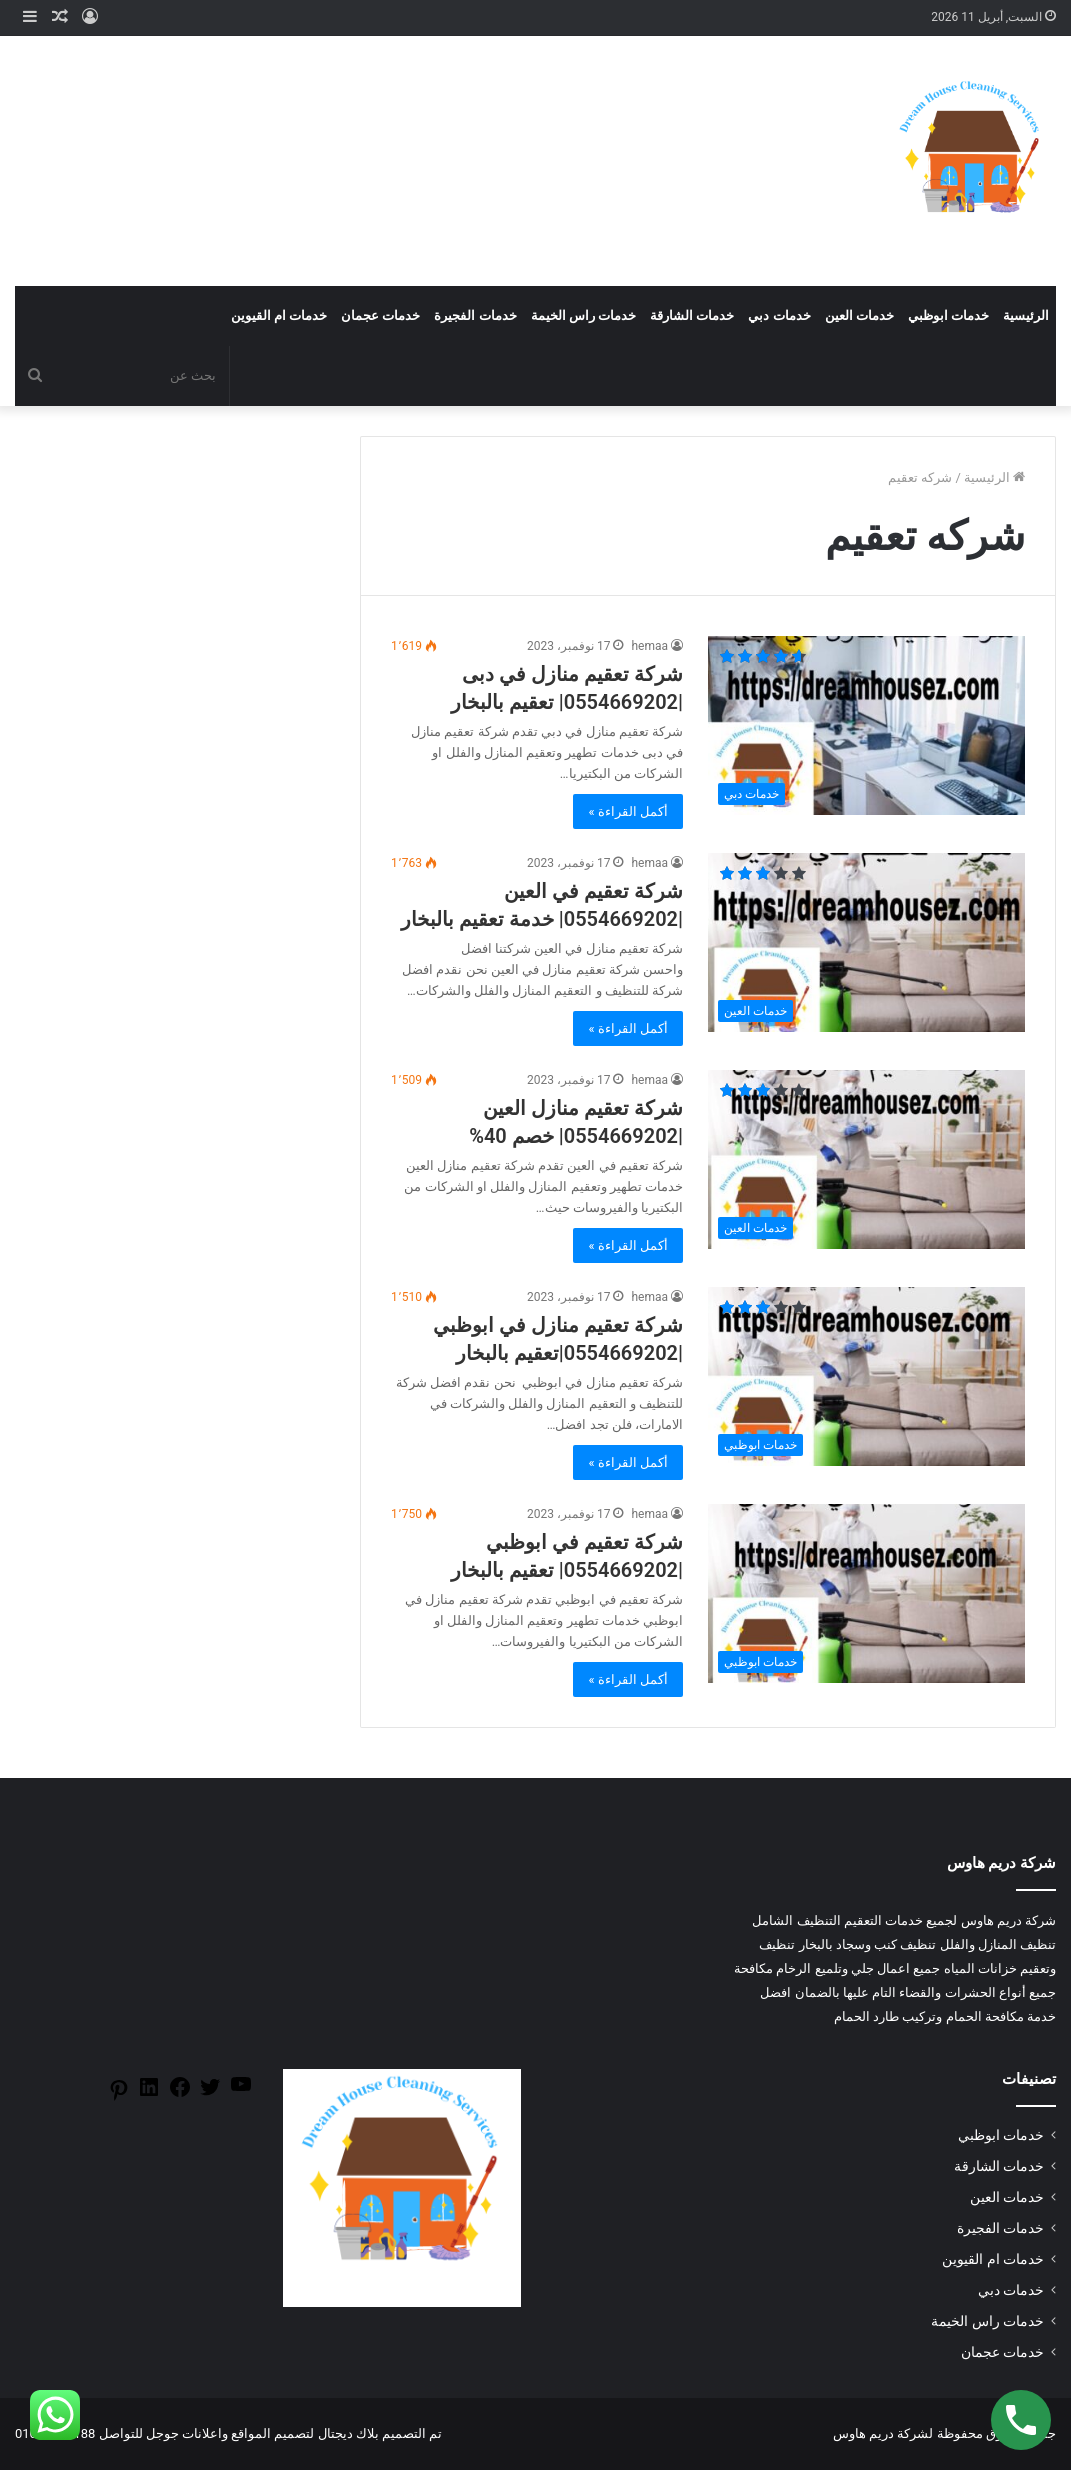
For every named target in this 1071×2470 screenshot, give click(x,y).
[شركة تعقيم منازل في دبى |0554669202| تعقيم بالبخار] (866, 725)
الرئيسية (1026, 315)
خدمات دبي (779, 315)
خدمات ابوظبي (948, 315)
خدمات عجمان (380, 315)
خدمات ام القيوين (279, 315)
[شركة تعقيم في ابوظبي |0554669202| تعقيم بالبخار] (866, 1593)
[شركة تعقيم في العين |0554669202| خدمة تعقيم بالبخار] (866, 942)
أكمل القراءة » (628, 811)
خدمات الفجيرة (475, 315)
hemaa (649, 646)
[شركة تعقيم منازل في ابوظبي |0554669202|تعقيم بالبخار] (866, 1376)
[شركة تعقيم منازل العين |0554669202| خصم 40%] (866, 1159)
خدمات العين (859, 315)
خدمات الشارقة (692, 315)
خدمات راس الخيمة (583, 315)
